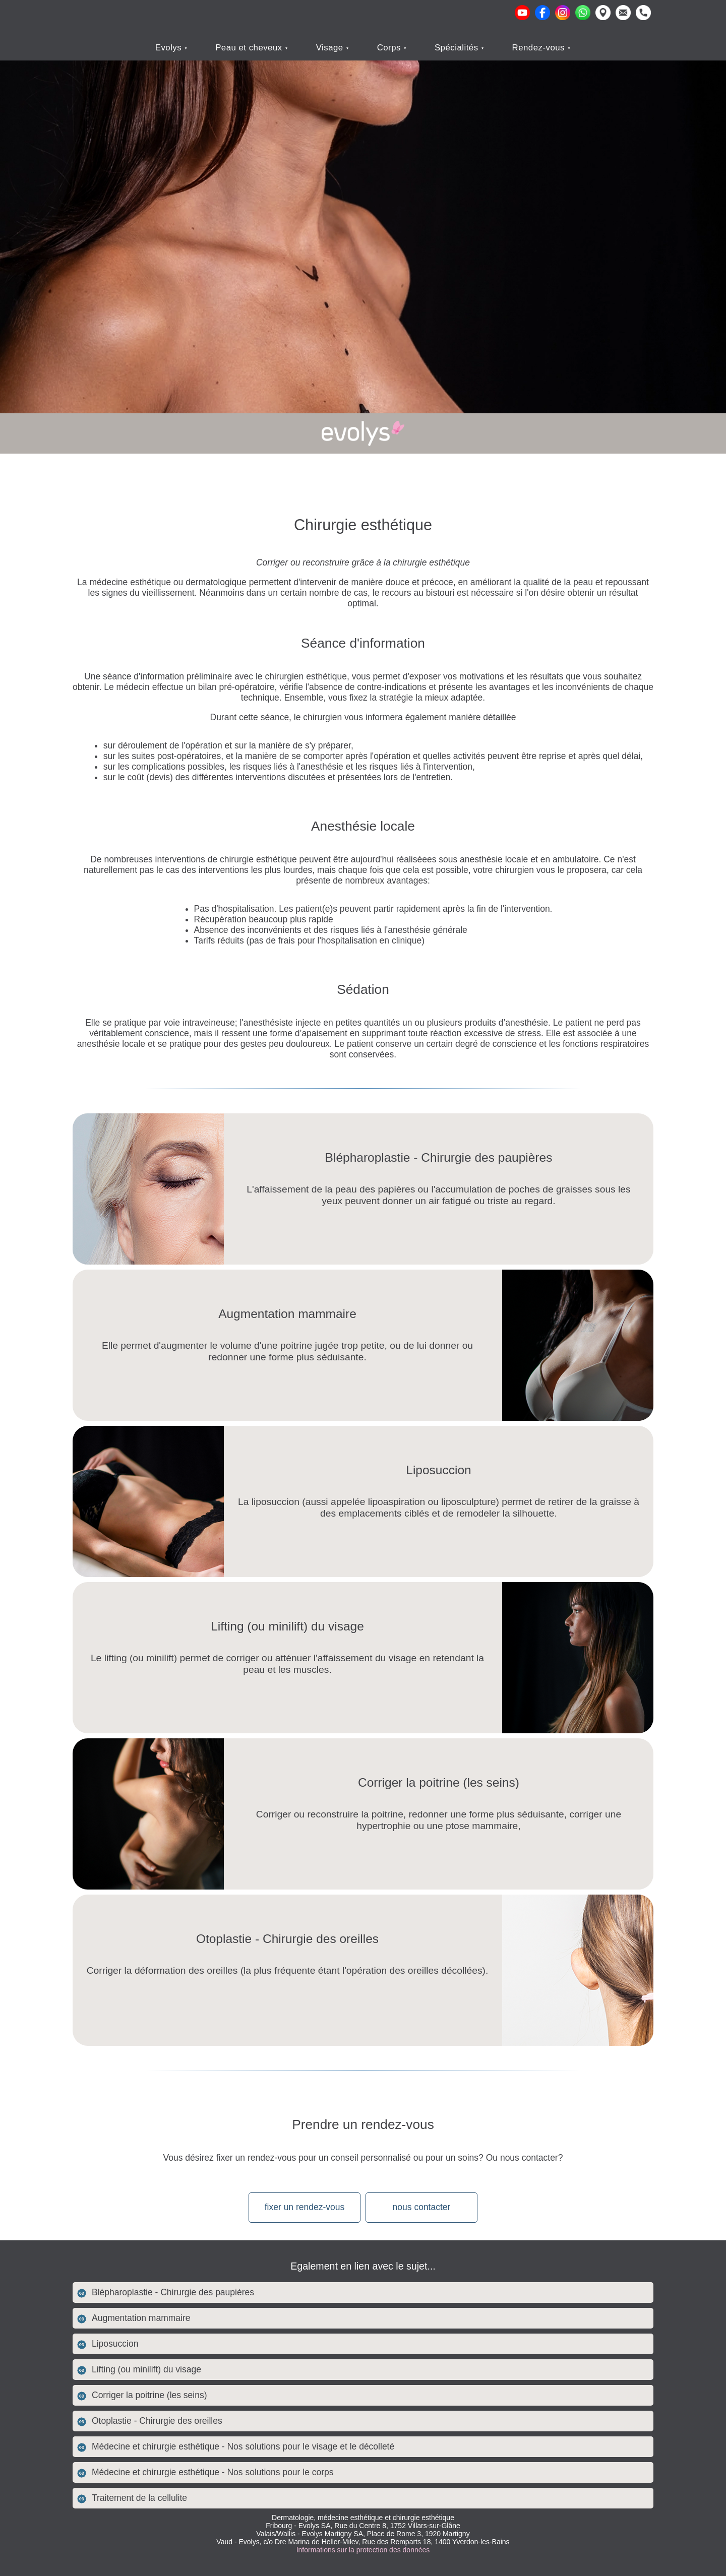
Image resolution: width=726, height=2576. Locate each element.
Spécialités (458, 47)
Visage (331, 47)
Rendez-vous (540, 47)
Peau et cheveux (250, 47)
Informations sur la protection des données (363, 2550)
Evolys (170, 47)
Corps (390, 47)
